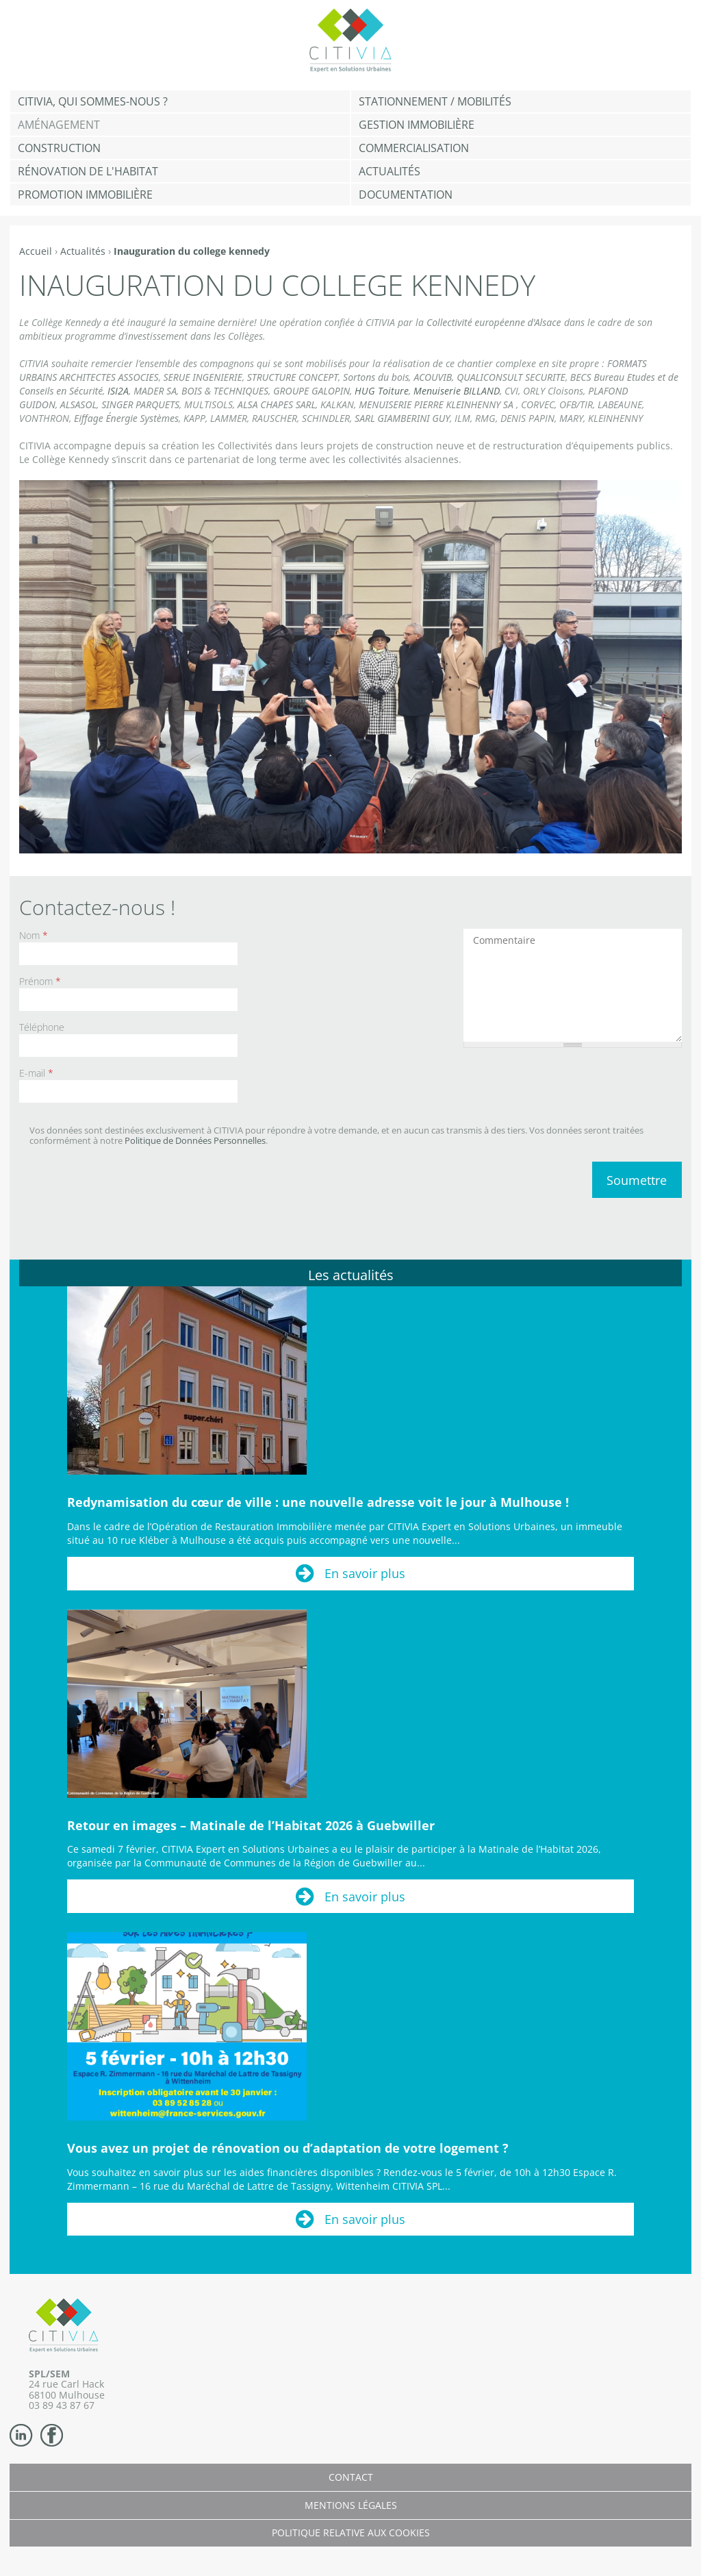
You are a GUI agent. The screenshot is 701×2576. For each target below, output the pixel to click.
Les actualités (351, 1275)
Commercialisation (414, 147)
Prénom (40, 981)
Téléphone (41, 1027)
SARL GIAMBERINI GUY (402, 418)
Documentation (406, 194)
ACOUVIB (432, 377)
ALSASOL (78, 404)
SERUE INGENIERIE (203, 377)
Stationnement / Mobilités (435, 101)
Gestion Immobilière (416, 124)
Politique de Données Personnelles (195, 1140)
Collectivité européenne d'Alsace (493, 322)
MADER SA (155, 390)
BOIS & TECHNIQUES (224, 390)
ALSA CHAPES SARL (277, 404)
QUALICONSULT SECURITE (511, 377)
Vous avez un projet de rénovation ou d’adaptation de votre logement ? (288, 2148)
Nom (33, 935)
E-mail (36, 1072)
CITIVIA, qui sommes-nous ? (93, 101)
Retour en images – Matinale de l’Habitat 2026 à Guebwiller (251, 1825)
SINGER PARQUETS (140, 404)
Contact (351, 2477)
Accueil (35, 251)
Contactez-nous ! (97, 907)
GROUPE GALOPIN (311, 390)
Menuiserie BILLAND (456, 390)
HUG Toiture (382, 390)
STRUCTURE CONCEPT (292, 377)
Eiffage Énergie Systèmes (126, 418)
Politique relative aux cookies (351, 2532)
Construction (59, 147)
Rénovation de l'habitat (88, 171)
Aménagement (59, 124)
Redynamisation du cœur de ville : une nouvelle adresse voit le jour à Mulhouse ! (318, 1502)
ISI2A (118, 390)
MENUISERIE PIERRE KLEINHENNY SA (436, 404)
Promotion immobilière (85, 194)
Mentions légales (351, 2505)
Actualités (389, 171)
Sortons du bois (376, 377)
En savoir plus (364, 1573)
